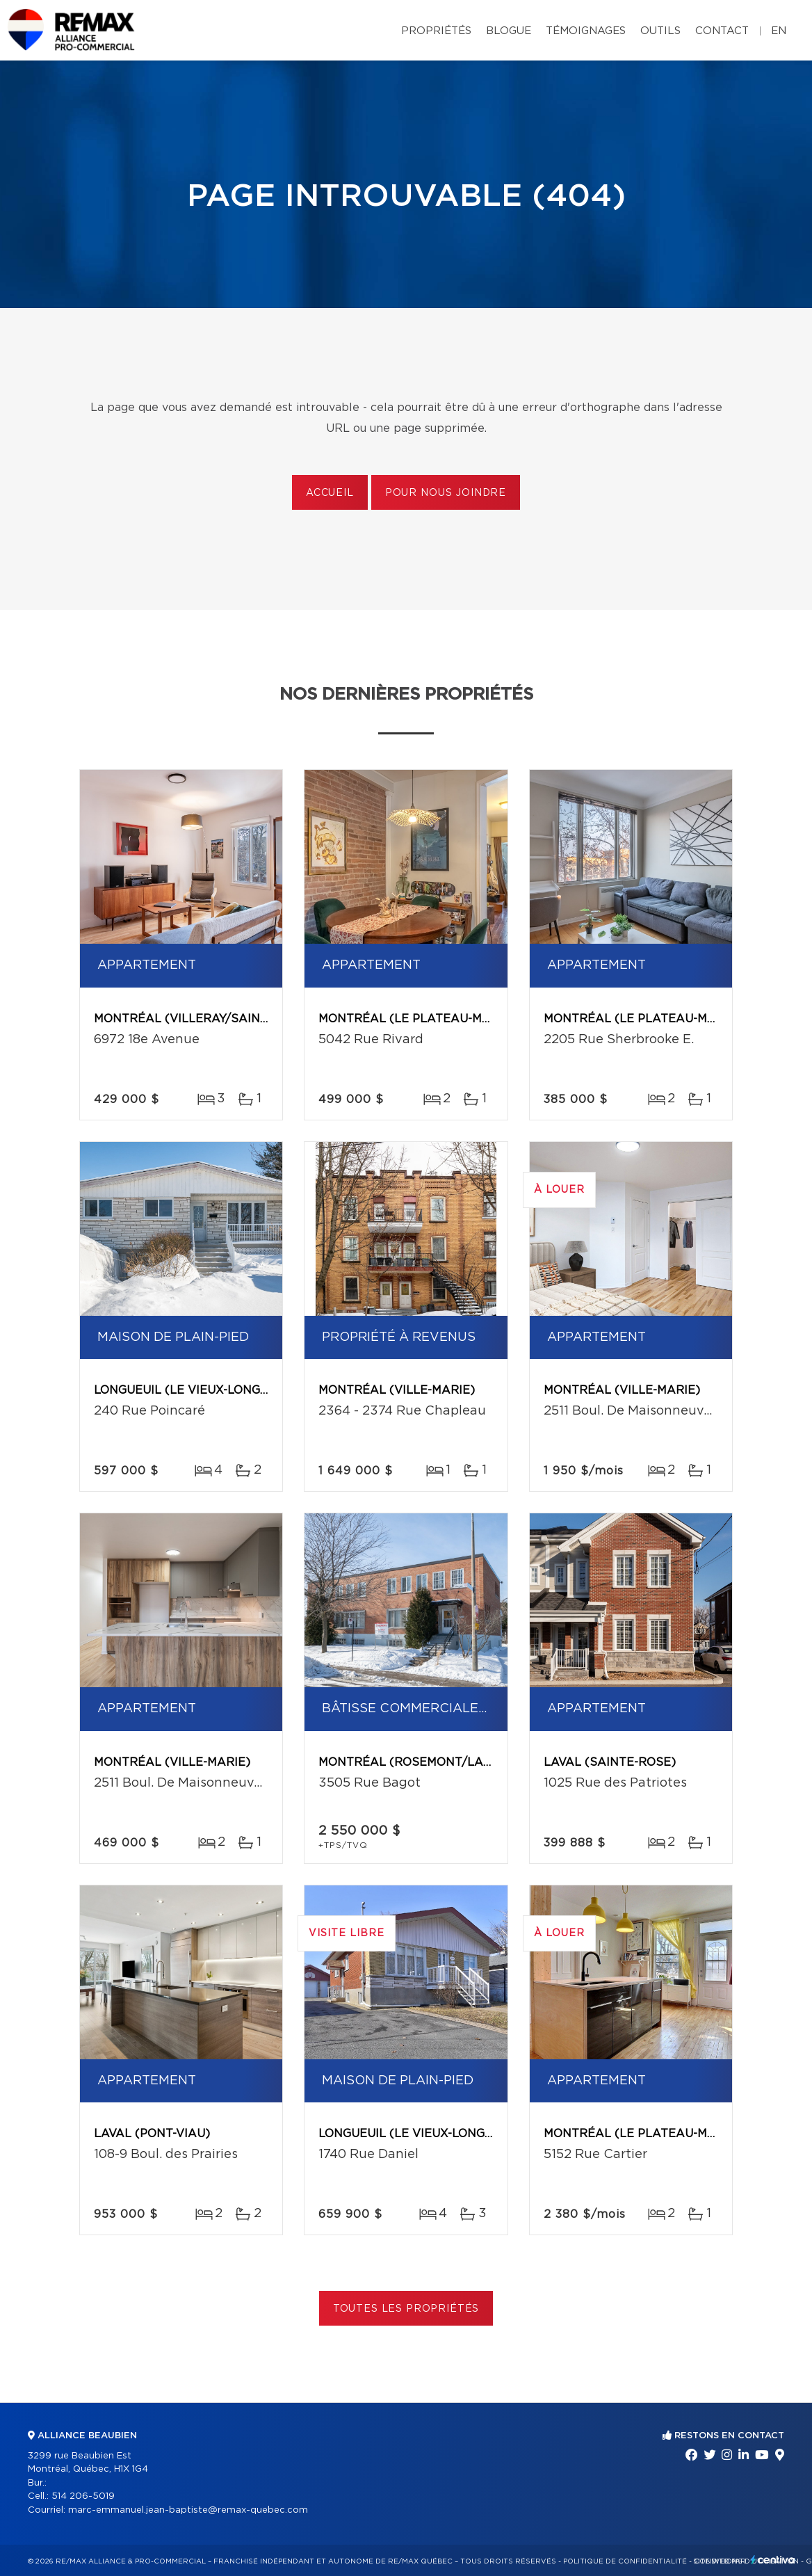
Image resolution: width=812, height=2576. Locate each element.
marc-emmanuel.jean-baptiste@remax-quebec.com (188, 2510)
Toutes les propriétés (406, 2309)
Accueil (330, 493)
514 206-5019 (83, 2496)
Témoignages (586, 31)
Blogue (508, 31)
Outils (660, 31)
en (778, 31)
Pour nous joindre (445, 493)
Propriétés (436, 31)
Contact (722, 31)
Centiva (773, 2559)
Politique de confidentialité (625, 2561)
